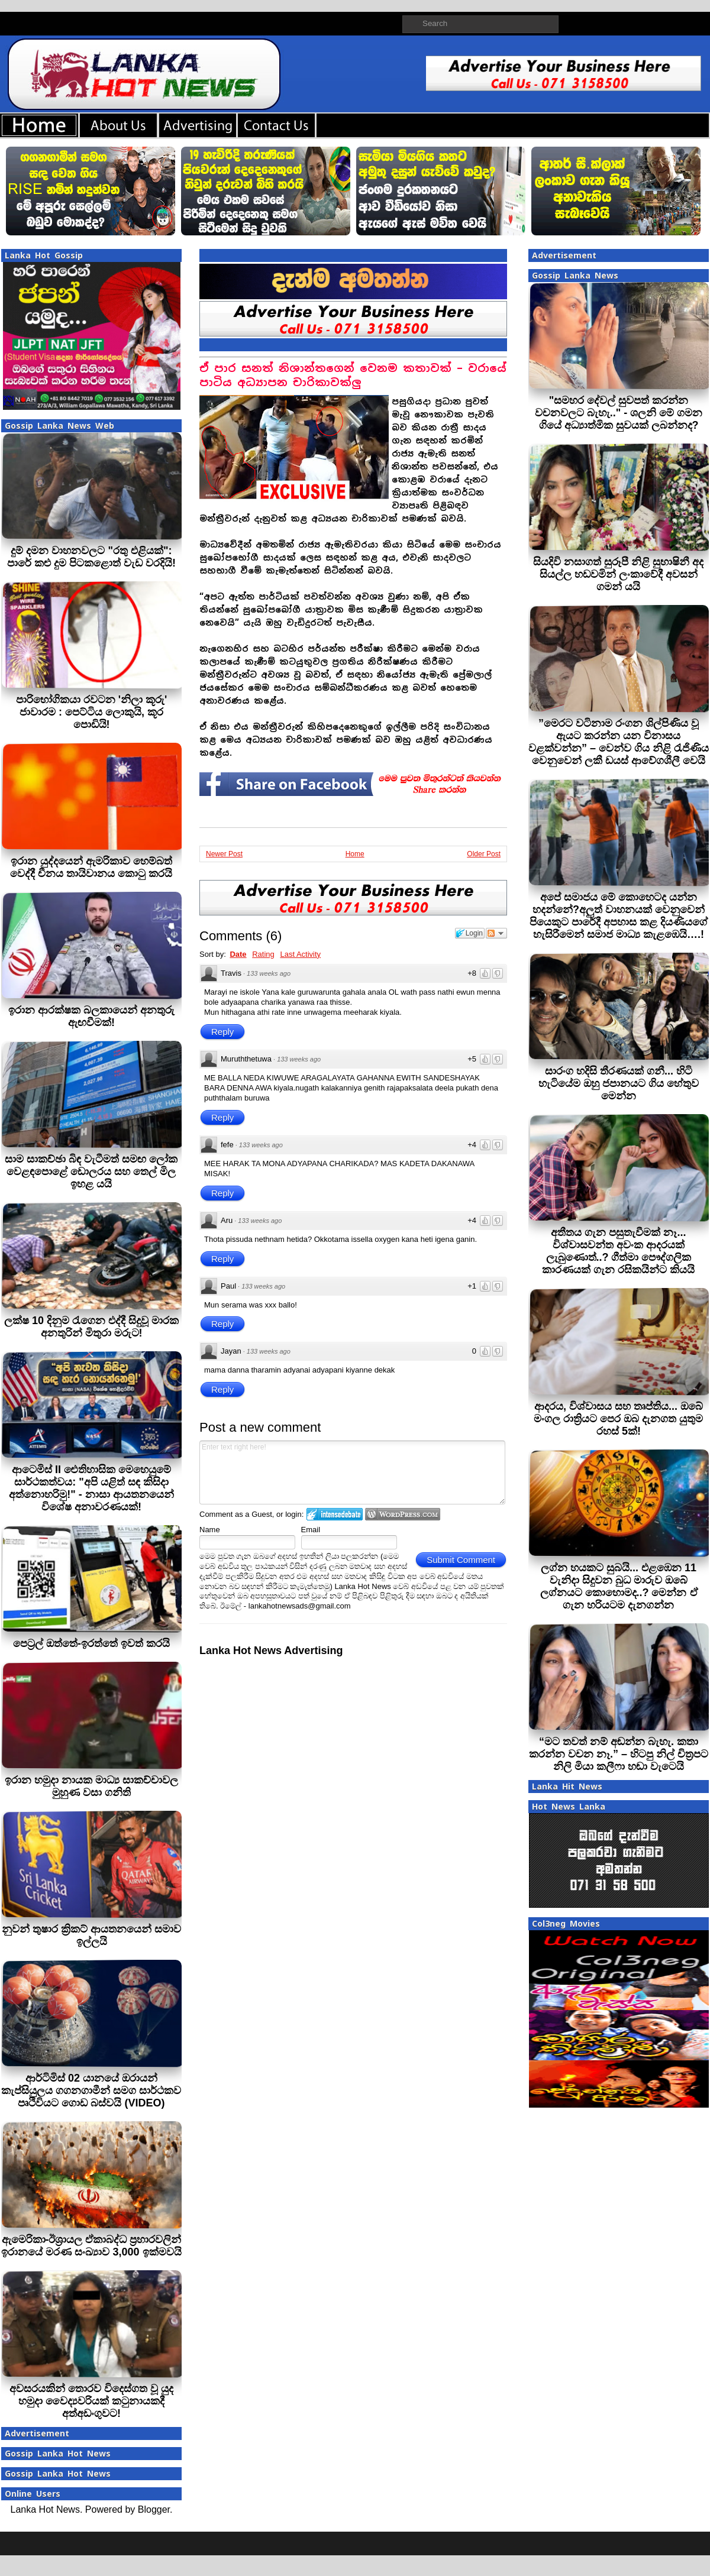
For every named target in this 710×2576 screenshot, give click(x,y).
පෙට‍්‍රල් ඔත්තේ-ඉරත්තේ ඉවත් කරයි (91, 1643)
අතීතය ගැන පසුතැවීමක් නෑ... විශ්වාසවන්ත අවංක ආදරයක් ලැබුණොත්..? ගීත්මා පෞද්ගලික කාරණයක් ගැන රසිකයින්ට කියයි (618, 1251)
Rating (263, 954)
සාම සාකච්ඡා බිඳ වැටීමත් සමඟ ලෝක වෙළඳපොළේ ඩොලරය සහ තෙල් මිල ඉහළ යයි (91, 1171)
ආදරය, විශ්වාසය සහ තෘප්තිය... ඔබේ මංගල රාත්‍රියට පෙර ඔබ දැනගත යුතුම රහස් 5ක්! (618, 1418)
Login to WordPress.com (402, 1514)
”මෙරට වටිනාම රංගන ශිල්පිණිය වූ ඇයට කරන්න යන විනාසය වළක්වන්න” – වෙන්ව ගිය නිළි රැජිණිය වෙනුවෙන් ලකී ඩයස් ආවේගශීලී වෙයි (618, 741)
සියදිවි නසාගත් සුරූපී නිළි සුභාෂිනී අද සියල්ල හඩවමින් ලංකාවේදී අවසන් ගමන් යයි (618, 574)
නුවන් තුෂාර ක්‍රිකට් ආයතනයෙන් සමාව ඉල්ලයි (91, 1935)
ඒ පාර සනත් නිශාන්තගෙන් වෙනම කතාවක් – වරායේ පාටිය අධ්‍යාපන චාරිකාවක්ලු (352, 375)
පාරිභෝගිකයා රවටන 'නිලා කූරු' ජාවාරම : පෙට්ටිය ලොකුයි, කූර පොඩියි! (91, 712)
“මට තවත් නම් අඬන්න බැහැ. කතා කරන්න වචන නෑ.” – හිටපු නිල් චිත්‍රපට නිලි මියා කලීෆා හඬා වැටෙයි (618, 1754)
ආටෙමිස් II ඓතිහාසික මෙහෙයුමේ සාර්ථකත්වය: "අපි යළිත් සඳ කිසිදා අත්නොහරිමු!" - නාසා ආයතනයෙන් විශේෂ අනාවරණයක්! (91, 1488)
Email (311, 1529)
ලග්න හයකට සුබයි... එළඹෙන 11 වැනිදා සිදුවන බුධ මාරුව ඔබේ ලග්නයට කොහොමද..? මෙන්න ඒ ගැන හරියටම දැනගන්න (619, 1586)
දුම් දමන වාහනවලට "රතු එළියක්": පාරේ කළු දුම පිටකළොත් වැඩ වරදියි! (91, 557)
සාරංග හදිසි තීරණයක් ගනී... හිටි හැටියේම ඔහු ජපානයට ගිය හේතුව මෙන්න (618, 1083)
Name (209, 1529)
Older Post (484, 854)
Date (238, 954)
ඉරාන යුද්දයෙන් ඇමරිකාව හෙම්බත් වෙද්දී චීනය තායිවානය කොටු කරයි (91, 867)
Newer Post (224, 854)
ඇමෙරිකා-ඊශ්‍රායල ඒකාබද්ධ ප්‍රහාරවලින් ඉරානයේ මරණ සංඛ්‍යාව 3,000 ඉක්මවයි (91, 2246)
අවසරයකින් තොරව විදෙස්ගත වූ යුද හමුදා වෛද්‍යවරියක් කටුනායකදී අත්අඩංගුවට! (91, 2401)
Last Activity (300, 954)
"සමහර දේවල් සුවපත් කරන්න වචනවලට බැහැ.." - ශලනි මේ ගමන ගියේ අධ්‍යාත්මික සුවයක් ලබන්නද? (619, 412)
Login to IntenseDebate (334, 1514)
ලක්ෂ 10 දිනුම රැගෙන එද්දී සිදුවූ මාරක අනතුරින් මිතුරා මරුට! (91, 1327)
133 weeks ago (269, 973)
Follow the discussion (496, 933)
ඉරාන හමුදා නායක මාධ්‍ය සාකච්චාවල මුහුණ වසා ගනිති (91, 1786)
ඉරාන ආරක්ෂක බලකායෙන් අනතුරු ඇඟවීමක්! (91, 1016)
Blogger (154, 2509)
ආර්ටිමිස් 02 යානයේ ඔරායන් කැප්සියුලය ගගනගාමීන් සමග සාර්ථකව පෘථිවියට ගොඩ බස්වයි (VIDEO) (91, 2090)
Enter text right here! (352, 1472)
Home (355, 854)
